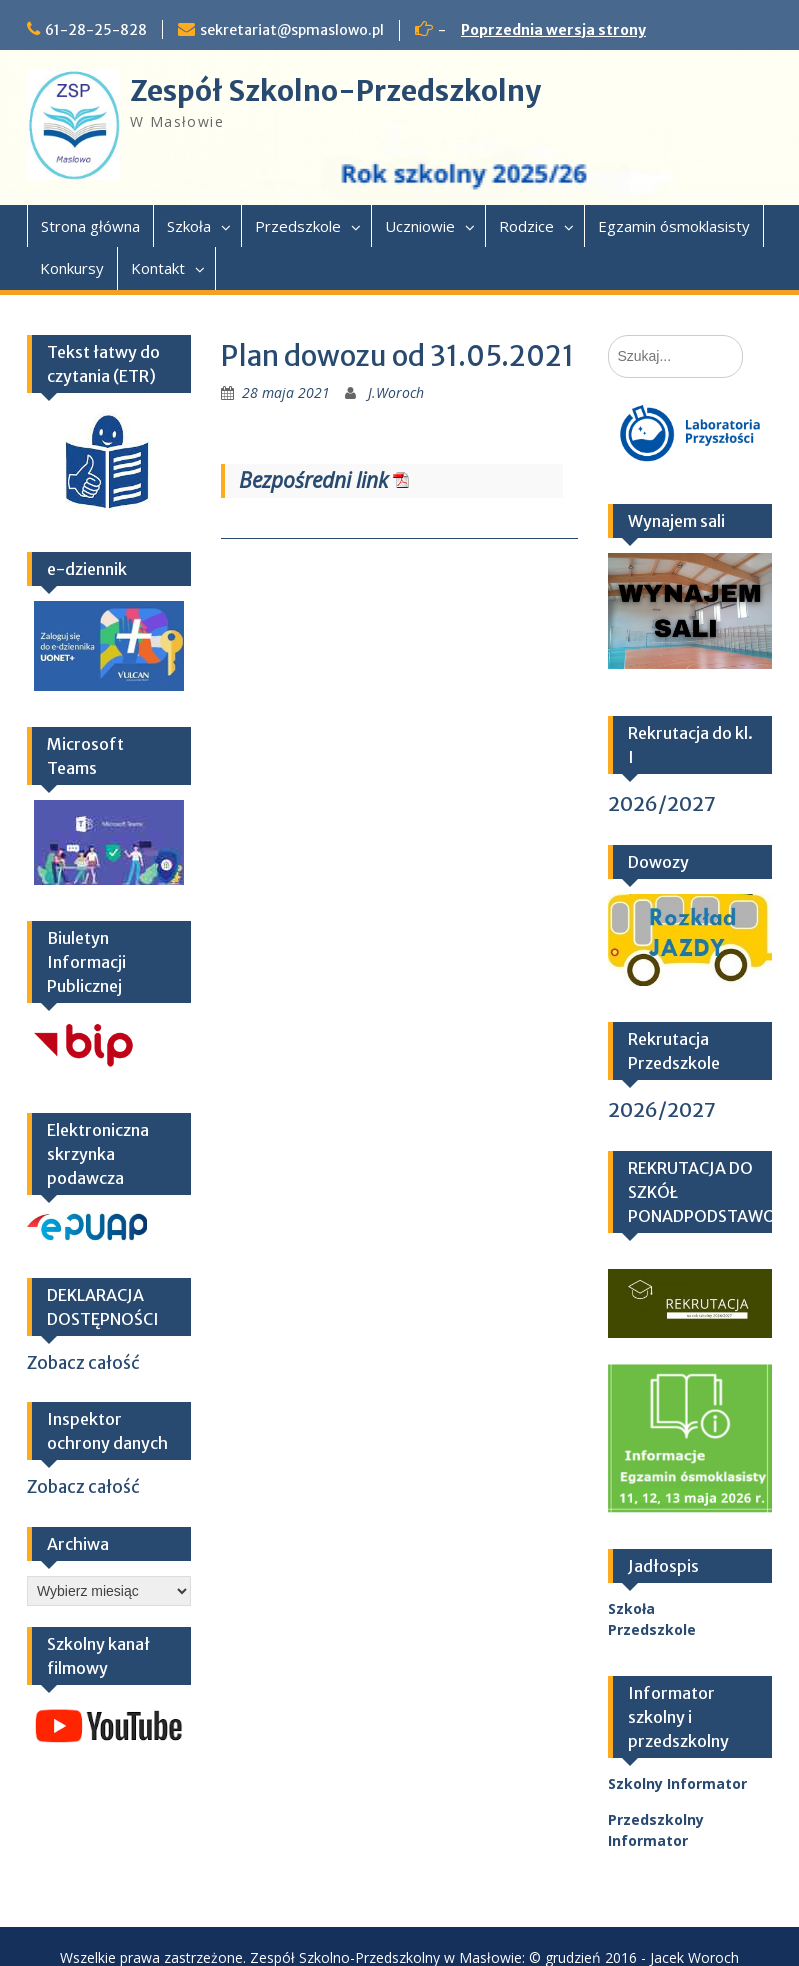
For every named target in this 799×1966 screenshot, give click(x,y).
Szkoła (189, 226)
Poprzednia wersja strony (553, 30)
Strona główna (90, 226)
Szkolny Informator (677, 1783)
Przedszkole (298, 226)
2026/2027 (662, 803)
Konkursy (72, 268)
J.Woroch (396, 392)
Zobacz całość (83, 1363)
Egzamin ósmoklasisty (674, 226)
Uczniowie (420, 226)
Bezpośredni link (313, 480)
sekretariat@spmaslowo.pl (292, 30)
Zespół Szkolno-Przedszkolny (335, 91)
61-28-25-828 (96, 30)
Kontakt (158, 268)
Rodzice (526, 226)
